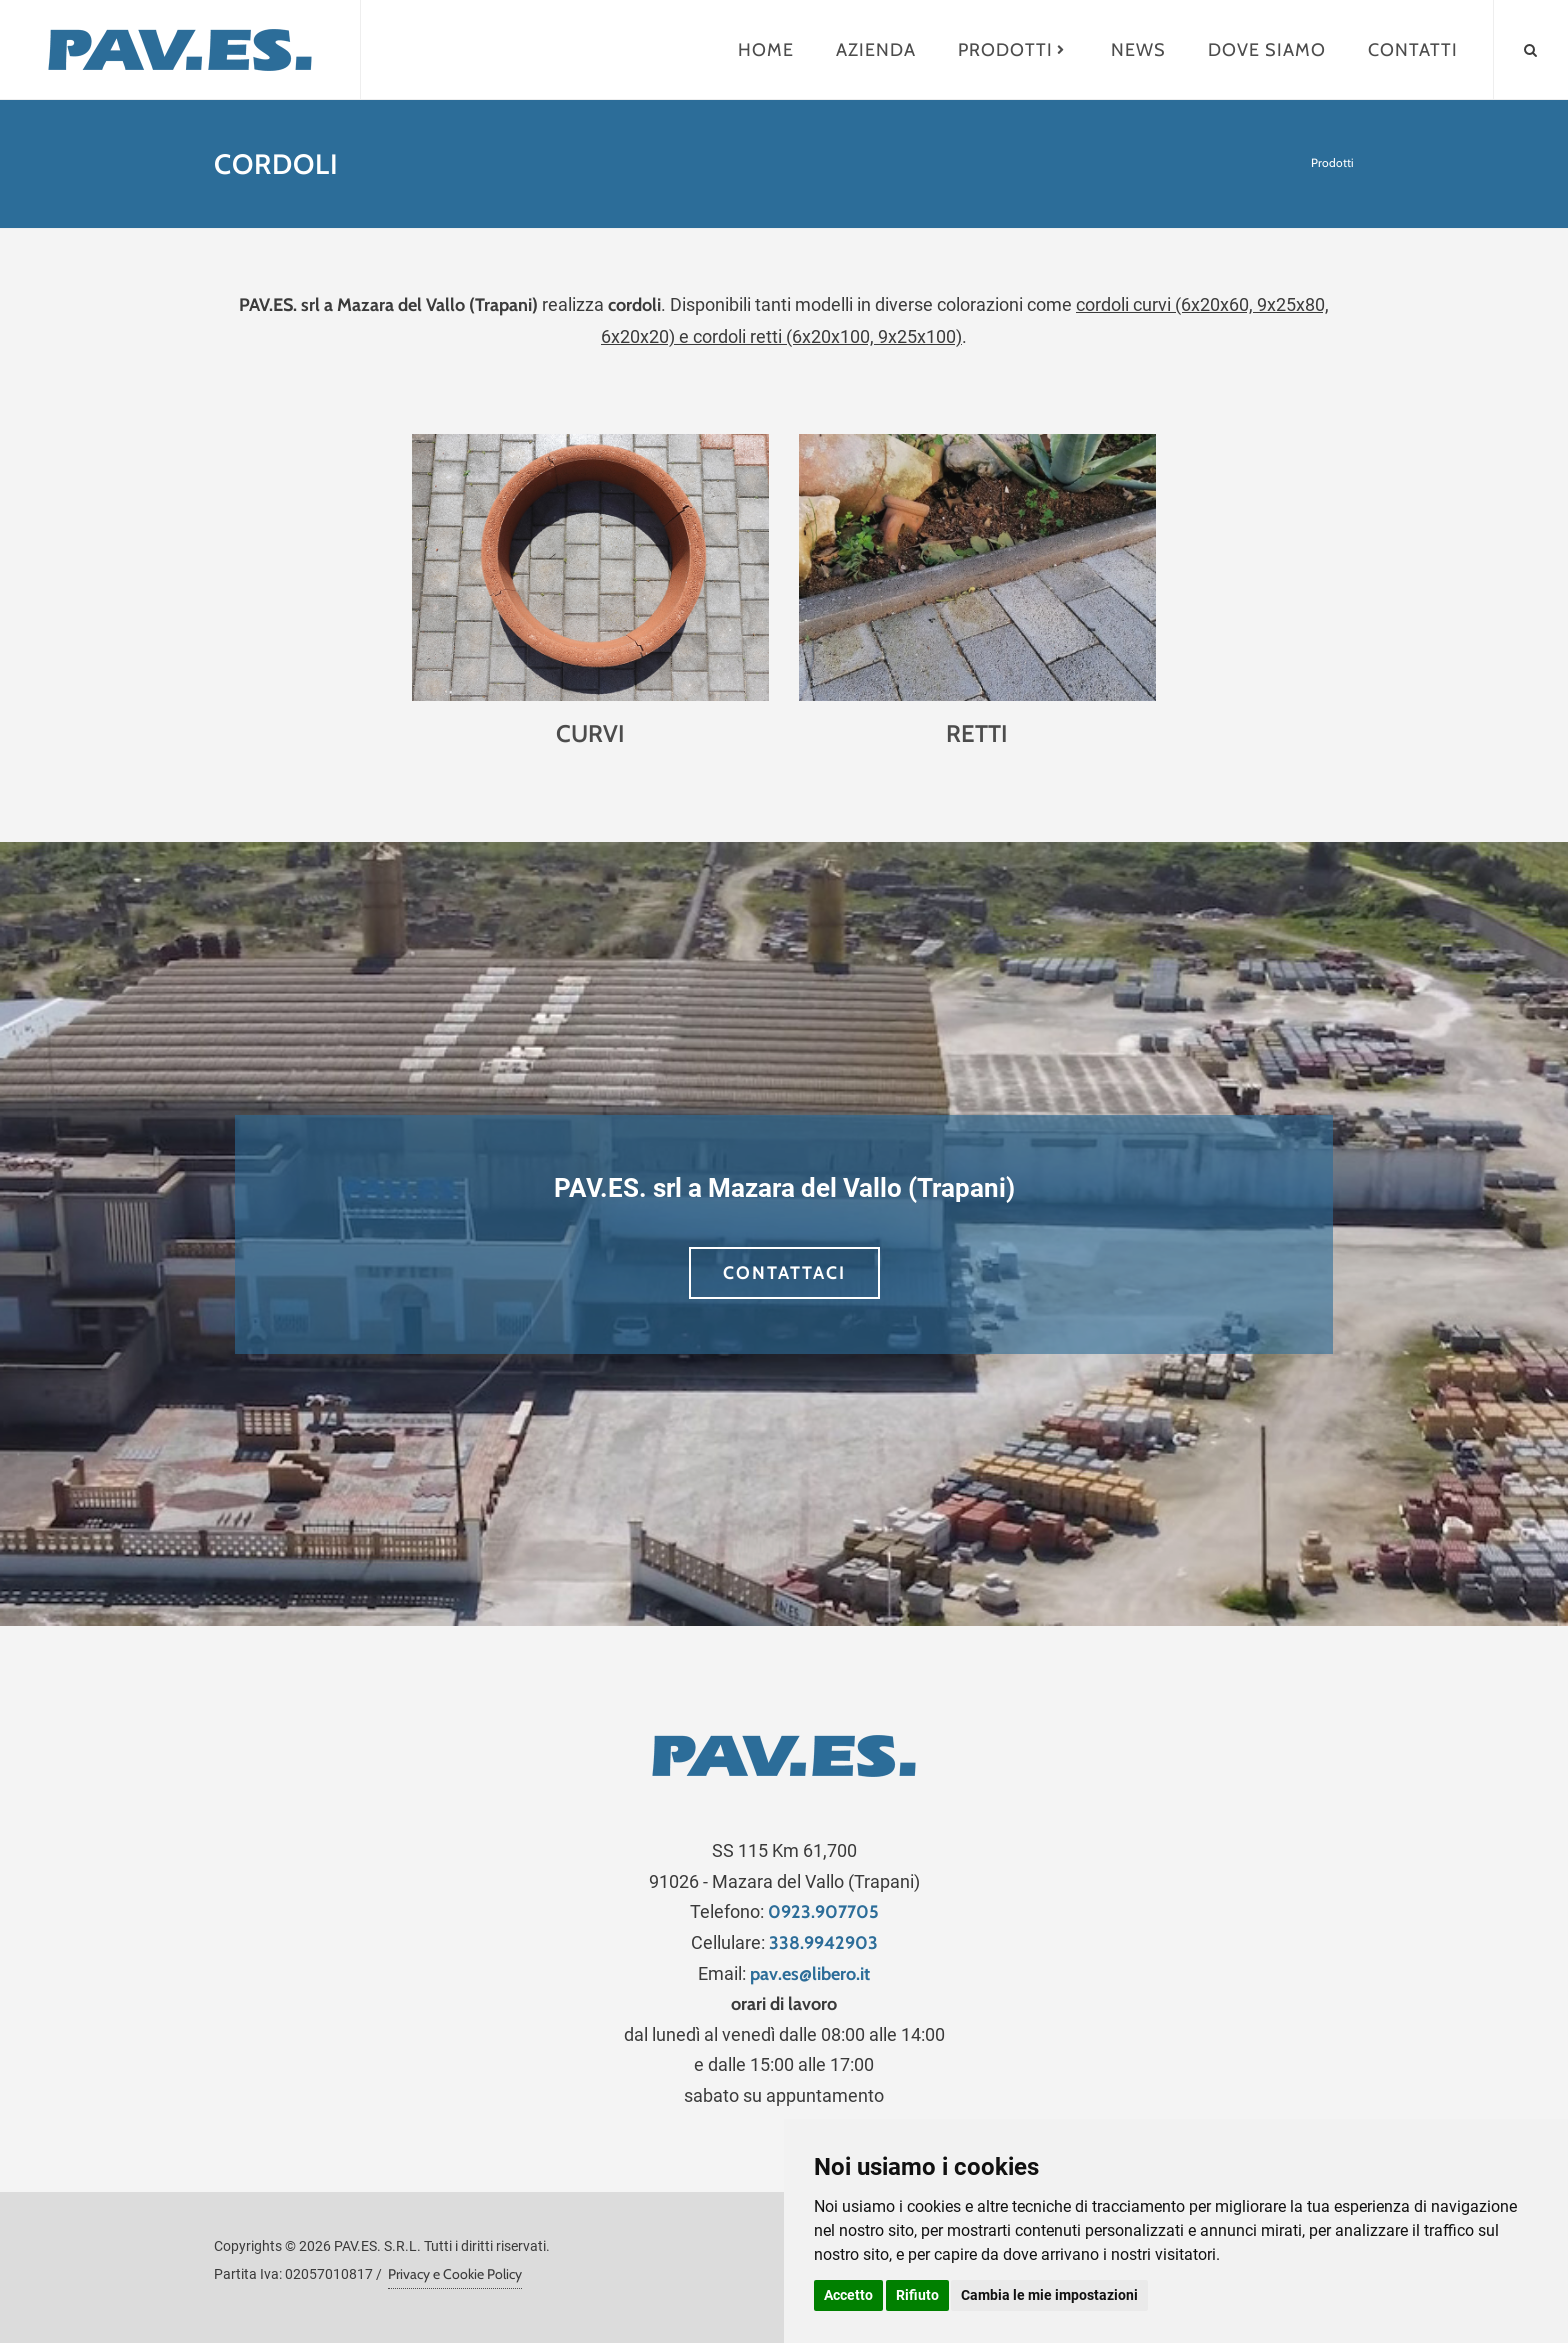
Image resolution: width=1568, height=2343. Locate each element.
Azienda (876, 50)
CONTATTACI (784, 1273)
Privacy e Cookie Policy (455, 2274)
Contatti (1413, 50)
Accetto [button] (848, 2295)
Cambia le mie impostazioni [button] (1049, 2295)
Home (766, 50)
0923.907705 (823, 1912)
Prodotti (1013, 50)
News (1138, 50)
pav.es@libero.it (810, 1974)
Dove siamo (1267, 50)
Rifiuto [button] (917, 2295)
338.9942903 (823, 1943)
